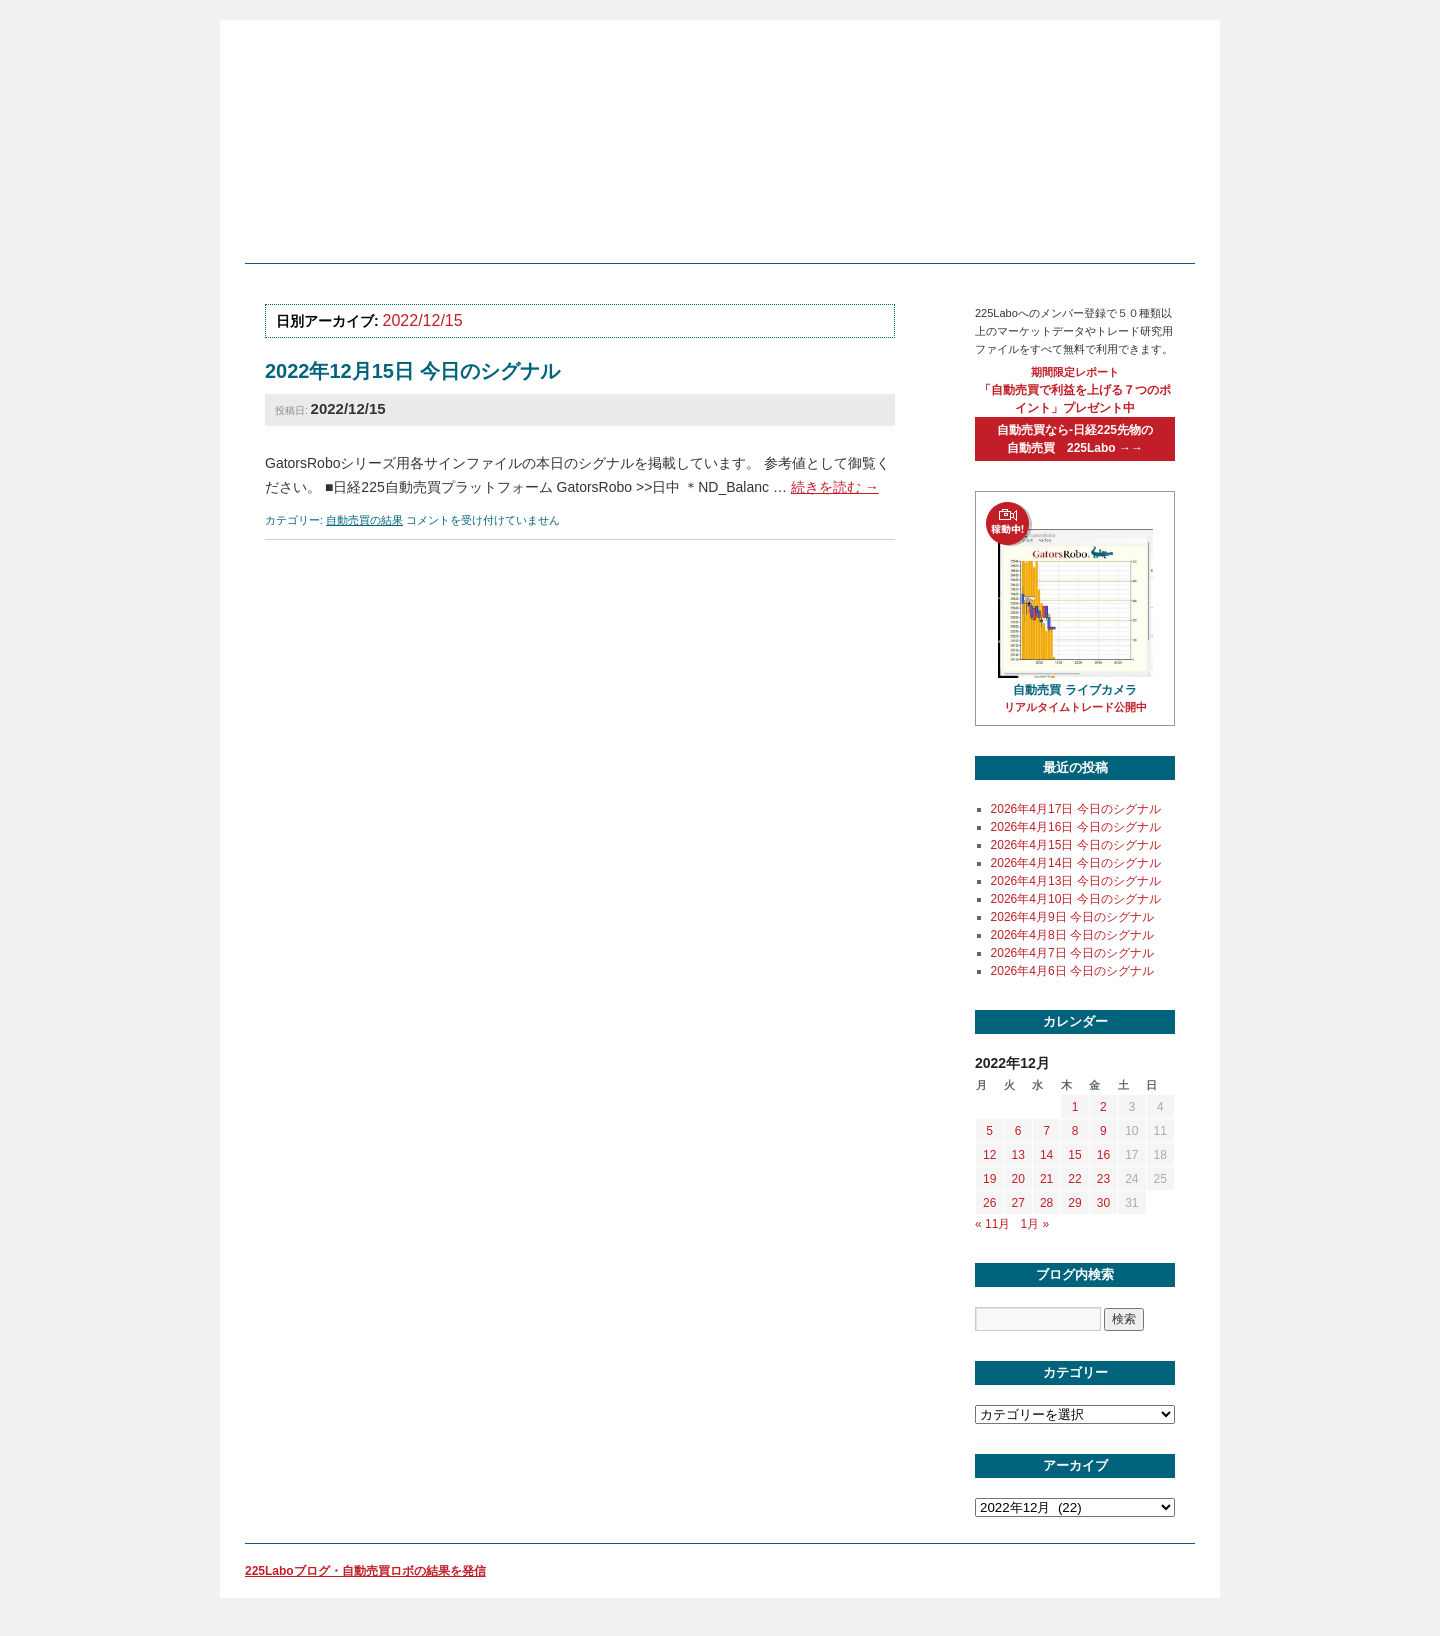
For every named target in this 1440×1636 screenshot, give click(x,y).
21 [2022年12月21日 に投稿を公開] (1046, 1179)
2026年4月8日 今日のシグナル (1072, 935)
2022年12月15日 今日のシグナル (412, 371)
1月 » (1034, 1224)
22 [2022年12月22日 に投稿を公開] (1074, 1179)
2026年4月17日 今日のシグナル (1076, 809)
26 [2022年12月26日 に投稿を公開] (989, 1203)
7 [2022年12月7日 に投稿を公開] (1046, 1131)
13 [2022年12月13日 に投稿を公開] (1017, 1155)
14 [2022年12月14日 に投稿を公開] (1046, 1155)
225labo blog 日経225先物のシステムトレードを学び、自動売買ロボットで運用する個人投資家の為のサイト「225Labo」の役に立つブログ (715, 149)
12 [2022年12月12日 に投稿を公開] (989, 1155)
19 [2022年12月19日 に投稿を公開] (989, 1179)
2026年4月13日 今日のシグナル (1076, 881)
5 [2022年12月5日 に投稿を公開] (989, 1131)
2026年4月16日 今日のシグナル (1076, 827)
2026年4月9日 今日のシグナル (1072, 917)
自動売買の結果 (364, 520)
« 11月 (992, 1224)
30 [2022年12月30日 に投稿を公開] (1103, 1203)
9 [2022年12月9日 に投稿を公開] (1103, 1131)
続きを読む (835, 487)
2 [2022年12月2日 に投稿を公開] (1103, 1107)
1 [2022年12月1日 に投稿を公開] (1075, 1107)
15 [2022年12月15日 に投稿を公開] (1074, 1155)
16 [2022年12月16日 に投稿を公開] (1103, 1155)
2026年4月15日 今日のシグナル (1076, 845)
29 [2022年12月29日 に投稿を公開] (1074, 1203)
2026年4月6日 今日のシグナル (1072, 971)
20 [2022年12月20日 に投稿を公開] (1017, 1179)
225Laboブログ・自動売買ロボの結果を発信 (365, 1571)
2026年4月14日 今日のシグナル (1076, 863)
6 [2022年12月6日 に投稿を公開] (1018, 1131)
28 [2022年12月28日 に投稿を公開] (1046, 1203)
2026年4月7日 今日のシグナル (1072, 953)
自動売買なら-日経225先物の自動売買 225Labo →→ (1075, 439)
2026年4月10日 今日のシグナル (1076, 899)
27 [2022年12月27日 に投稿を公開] (1017, 1203)
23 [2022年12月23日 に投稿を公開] (1103, 1179)
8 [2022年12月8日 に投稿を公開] (1075, 1131)
